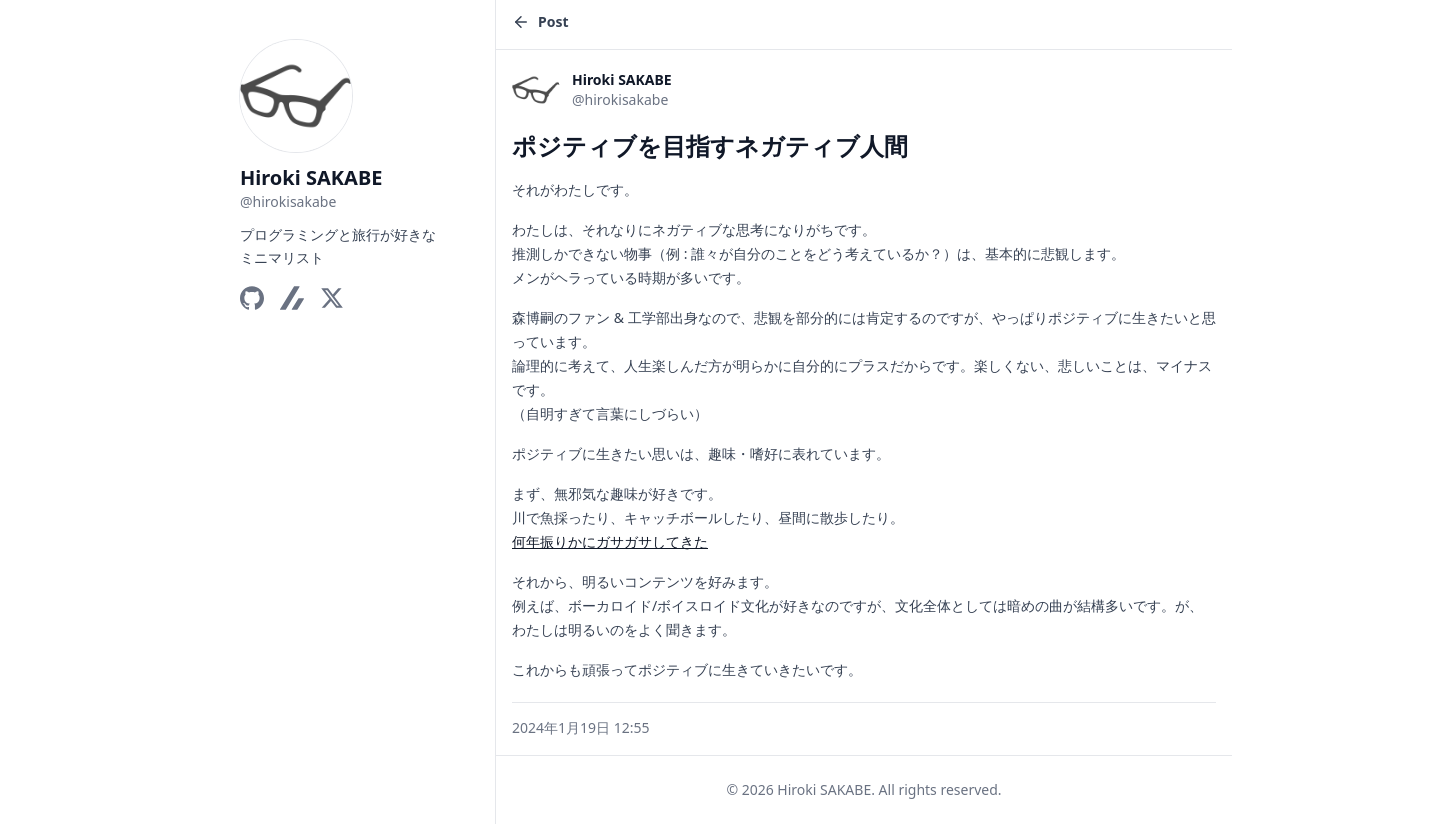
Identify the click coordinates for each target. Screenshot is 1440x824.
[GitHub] (252, 298)
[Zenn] (292, 298)
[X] (332, 298)
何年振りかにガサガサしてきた (610, 541)
